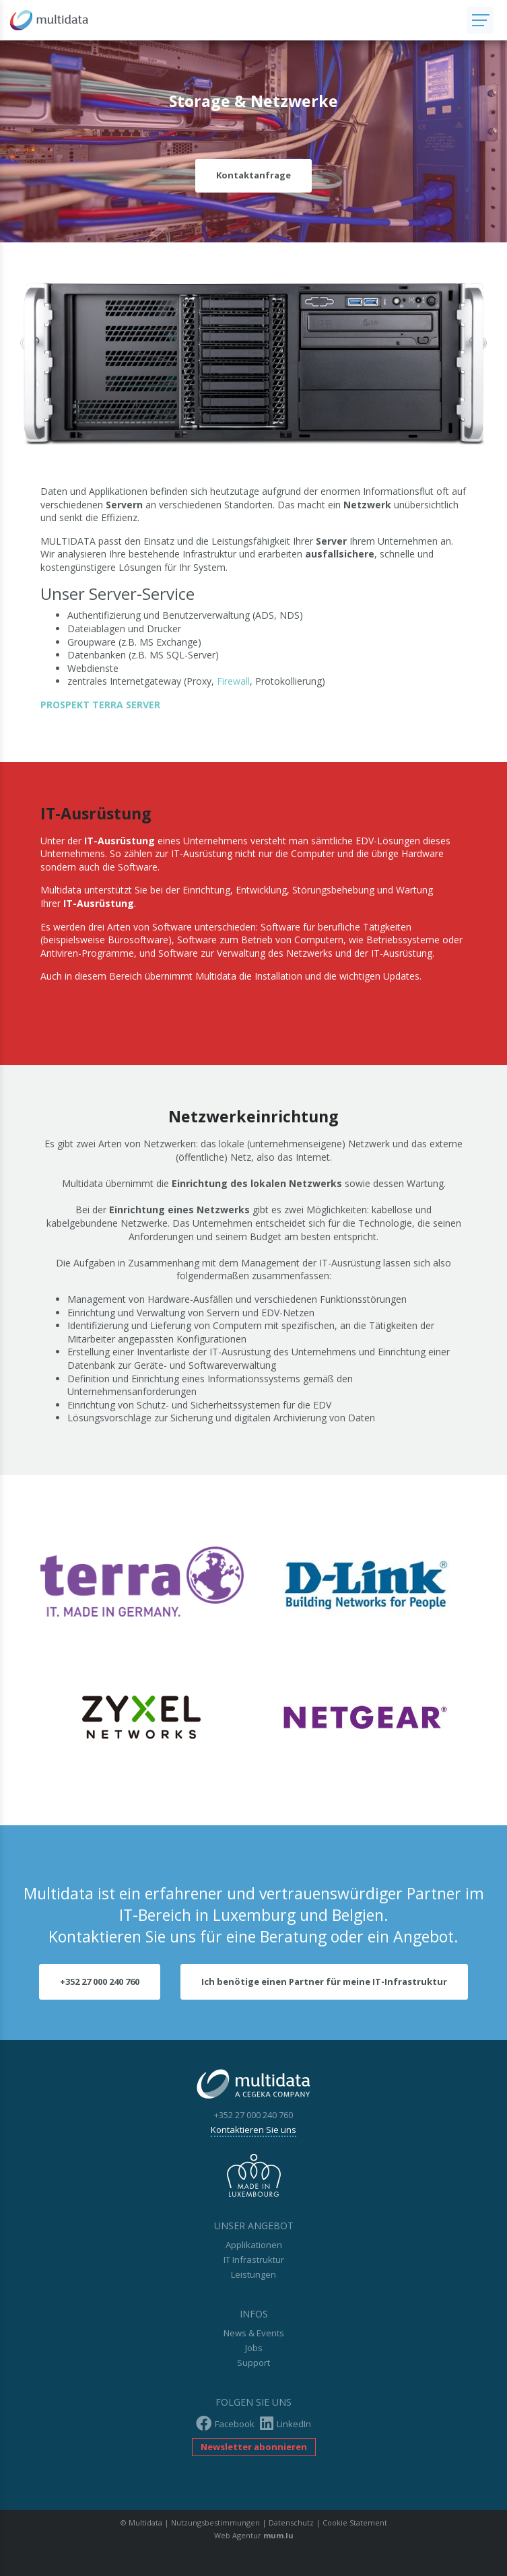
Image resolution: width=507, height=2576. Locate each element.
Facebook (225, 2423)
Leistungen (253, 2274)
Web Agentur (237, 2535)
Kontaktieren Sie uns (253, 2130)
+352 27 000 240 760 (99, 1981)
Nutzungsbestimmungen (215, 2522)
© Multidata (141, 2522)
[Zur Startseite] (233, 20)
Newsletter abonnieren (254, 2447)
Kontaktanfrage (253, 175)
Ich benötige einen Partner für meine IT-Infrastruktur (324, 1981)
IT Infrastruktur (254, 2259)
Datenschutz (291, 2522)
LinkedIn (285, 2423)
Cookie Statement (355, 2522)
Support (253, 2363)
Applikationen (254, 2245)
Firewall (233, 681)
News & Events (254, 2333)
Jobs (254, 2348)
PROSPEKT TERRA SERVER (100, 704)
